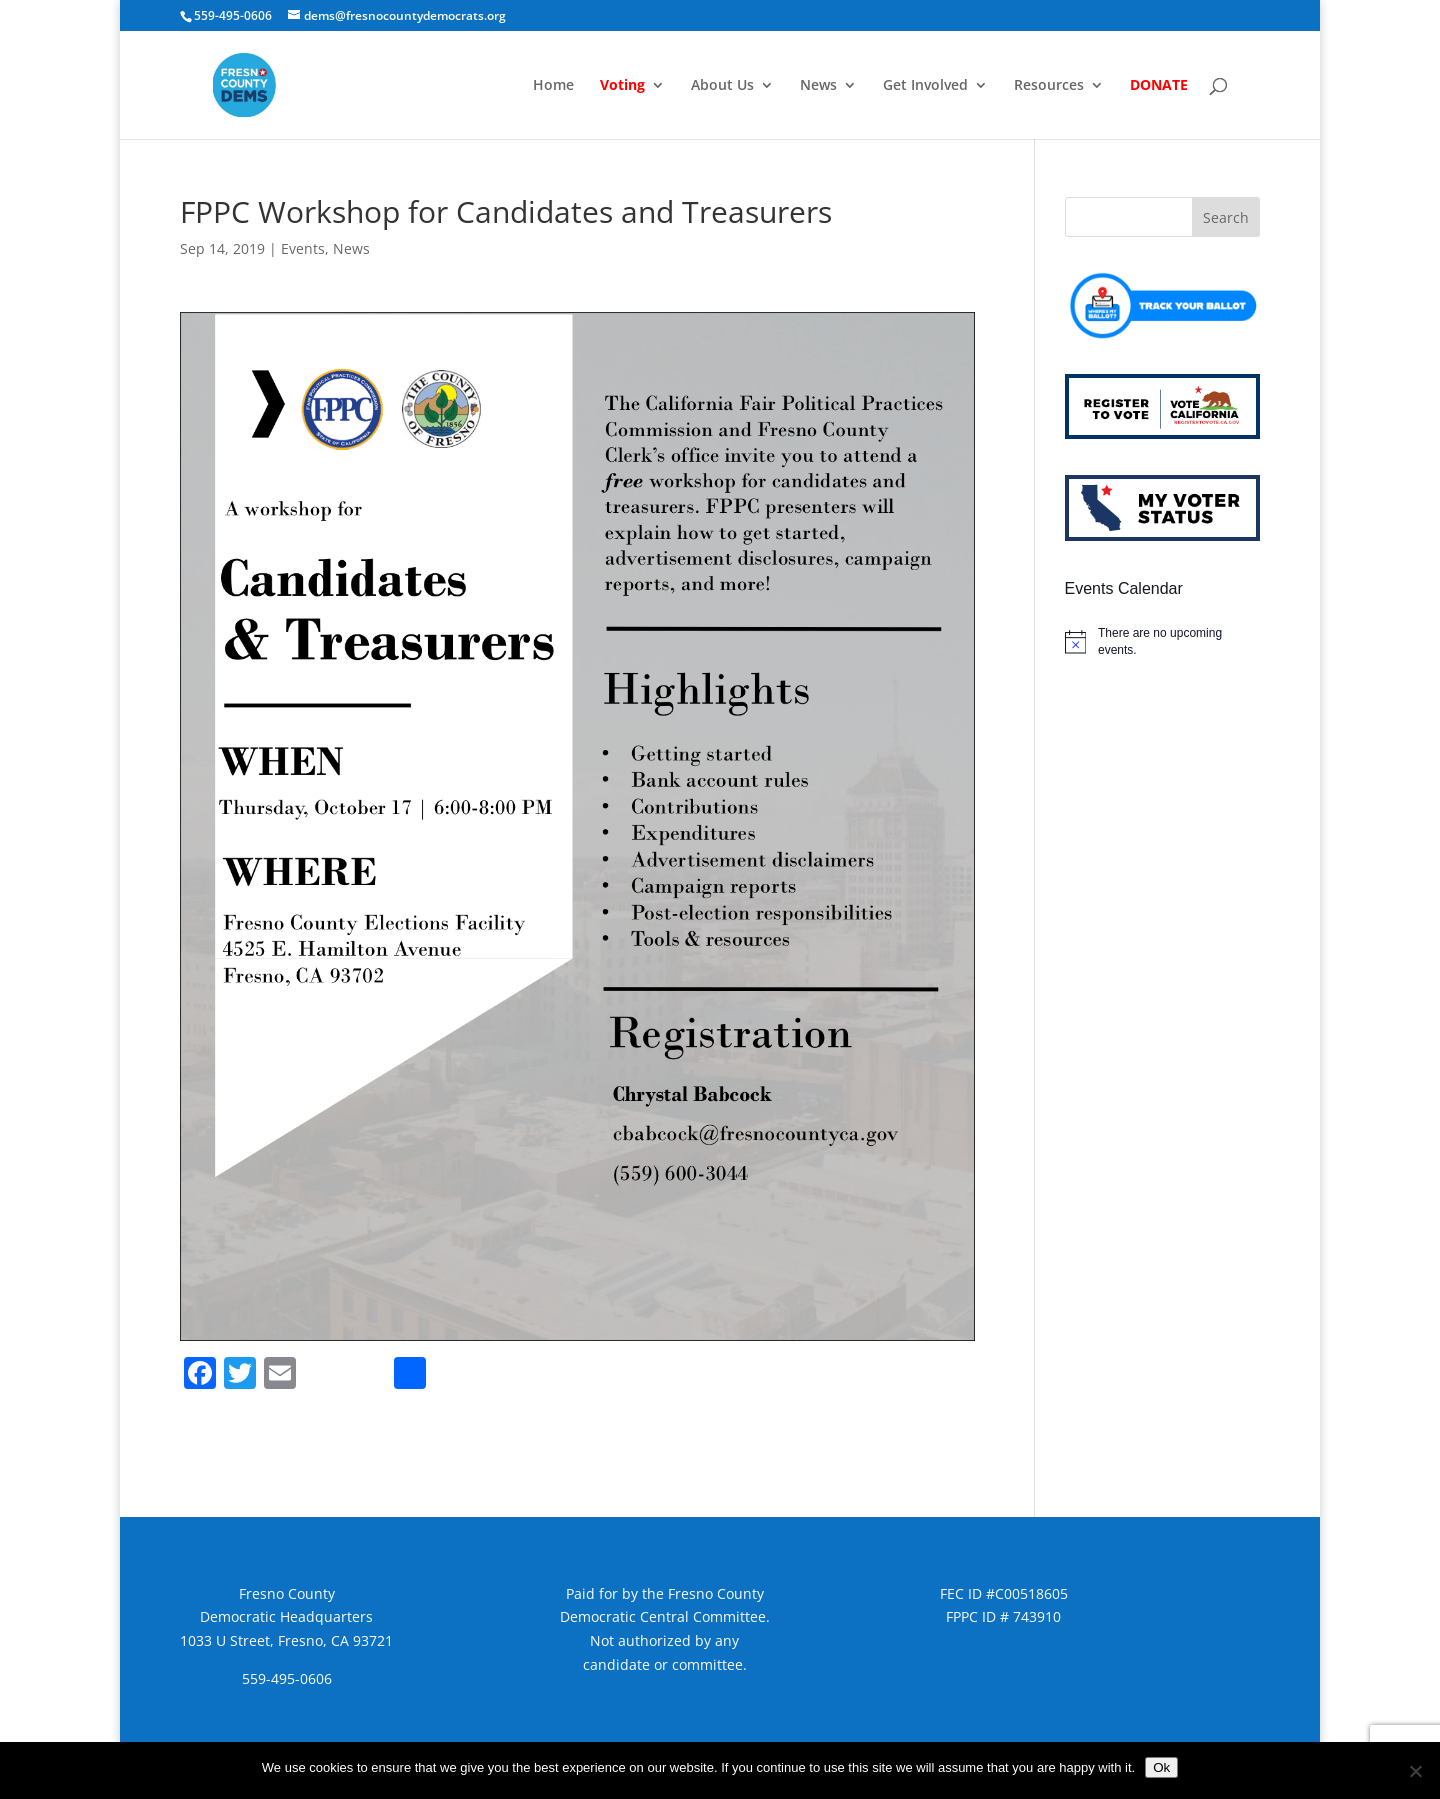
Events (303, 248)
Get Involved (925, 86)
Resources (1049, 86)
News (818, 86)
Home (553, 86)
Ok (1161, 1767)
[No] (1415, 1771)
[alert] (1162, 641)
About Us (722, 86)
